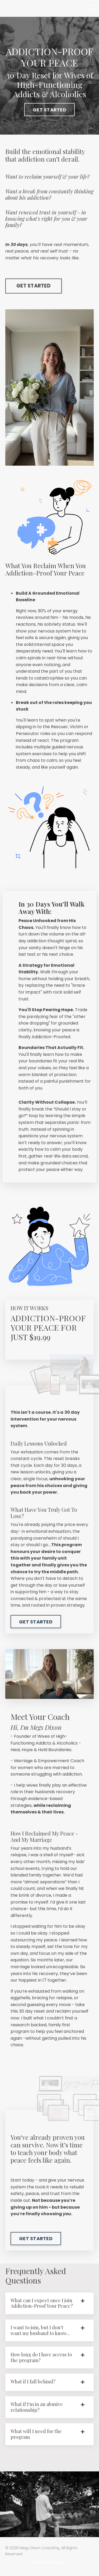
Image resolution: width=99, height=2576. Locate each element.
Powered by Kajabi (49, 2562)
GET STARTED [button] (49, 109)
